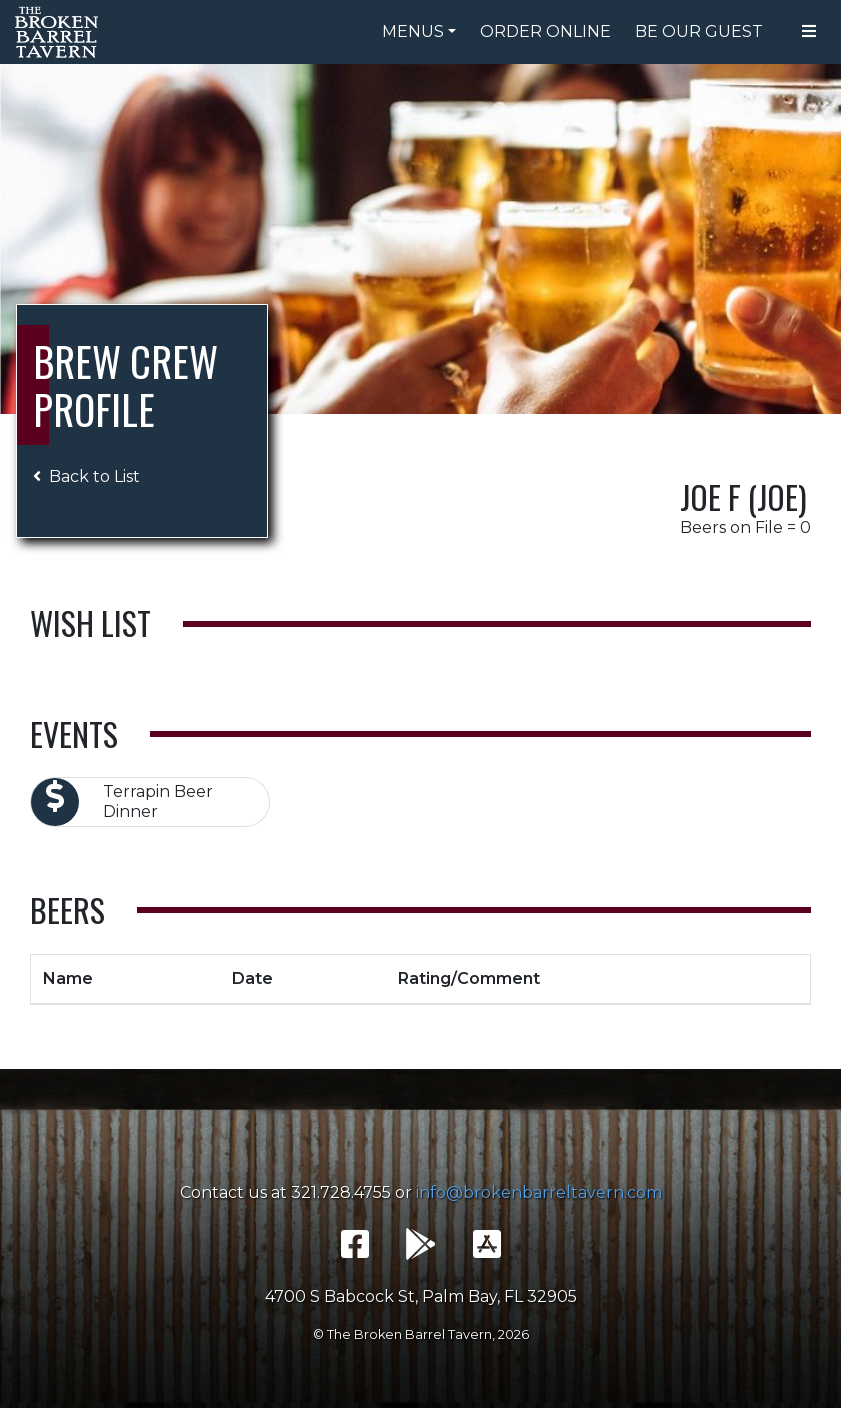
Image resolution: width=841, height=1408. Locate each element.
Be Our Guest (699, 31)
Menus (413, 31)
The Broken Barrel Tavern (60, 32)
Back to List (86, 476)
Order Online (545, 31)
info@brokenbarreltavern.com (539, 1192)
